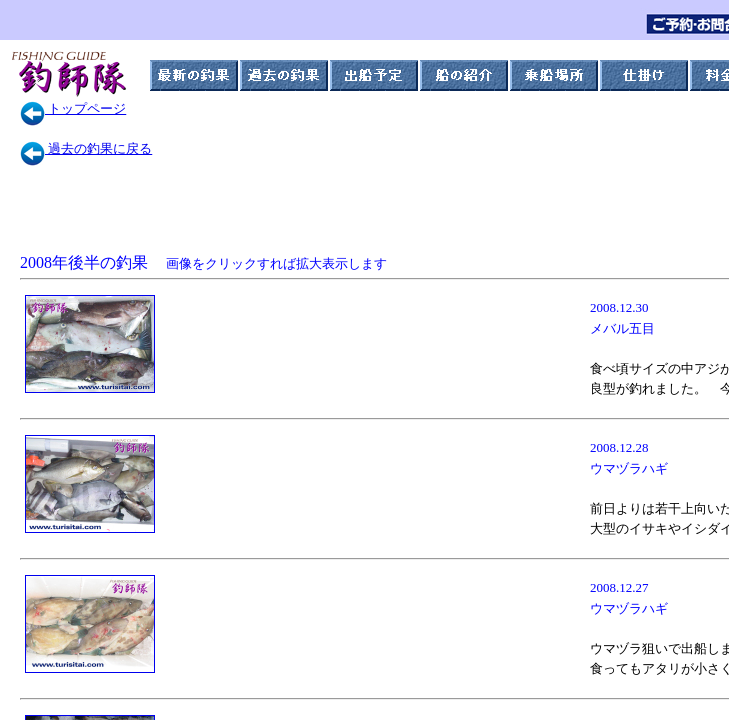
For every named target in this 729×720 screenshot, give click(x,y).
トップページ (73, 108)
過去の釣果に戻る (86, 148)
